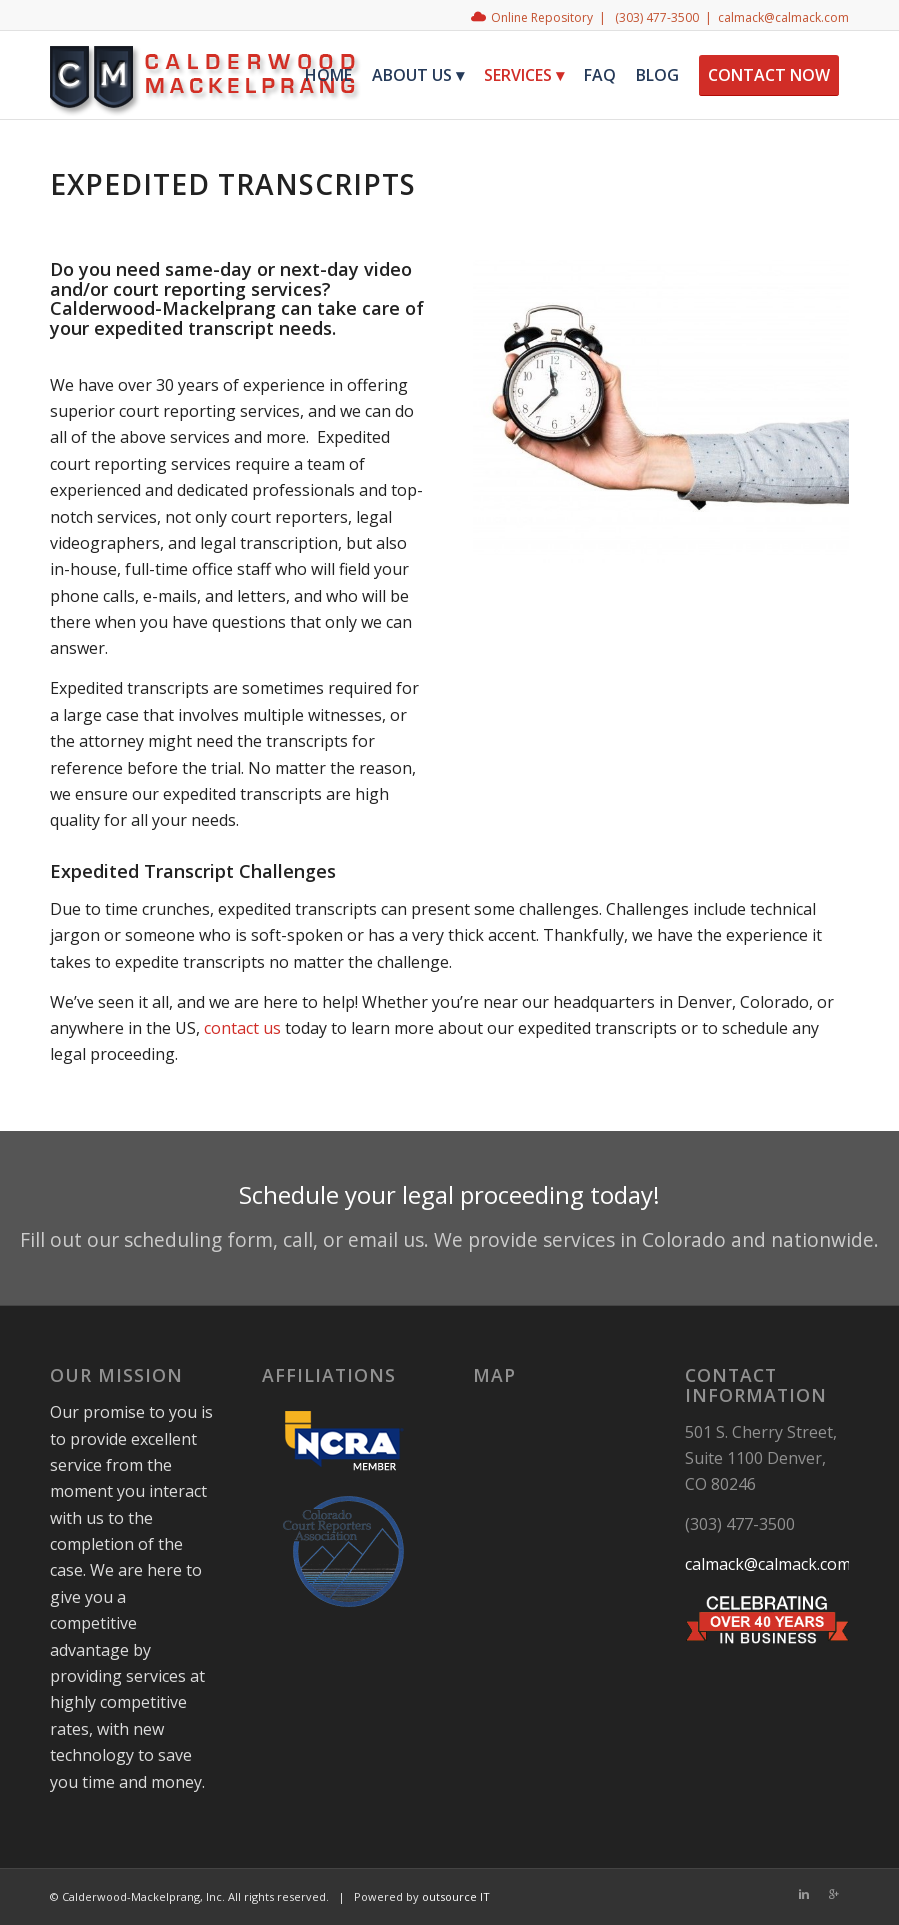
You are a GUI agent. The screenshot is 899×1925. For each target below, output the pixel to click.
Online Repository (542, 17)
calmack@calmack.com (783, 17)
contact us (242, 1028)
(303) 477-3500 (657, 17)
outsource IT (456, 1896)
